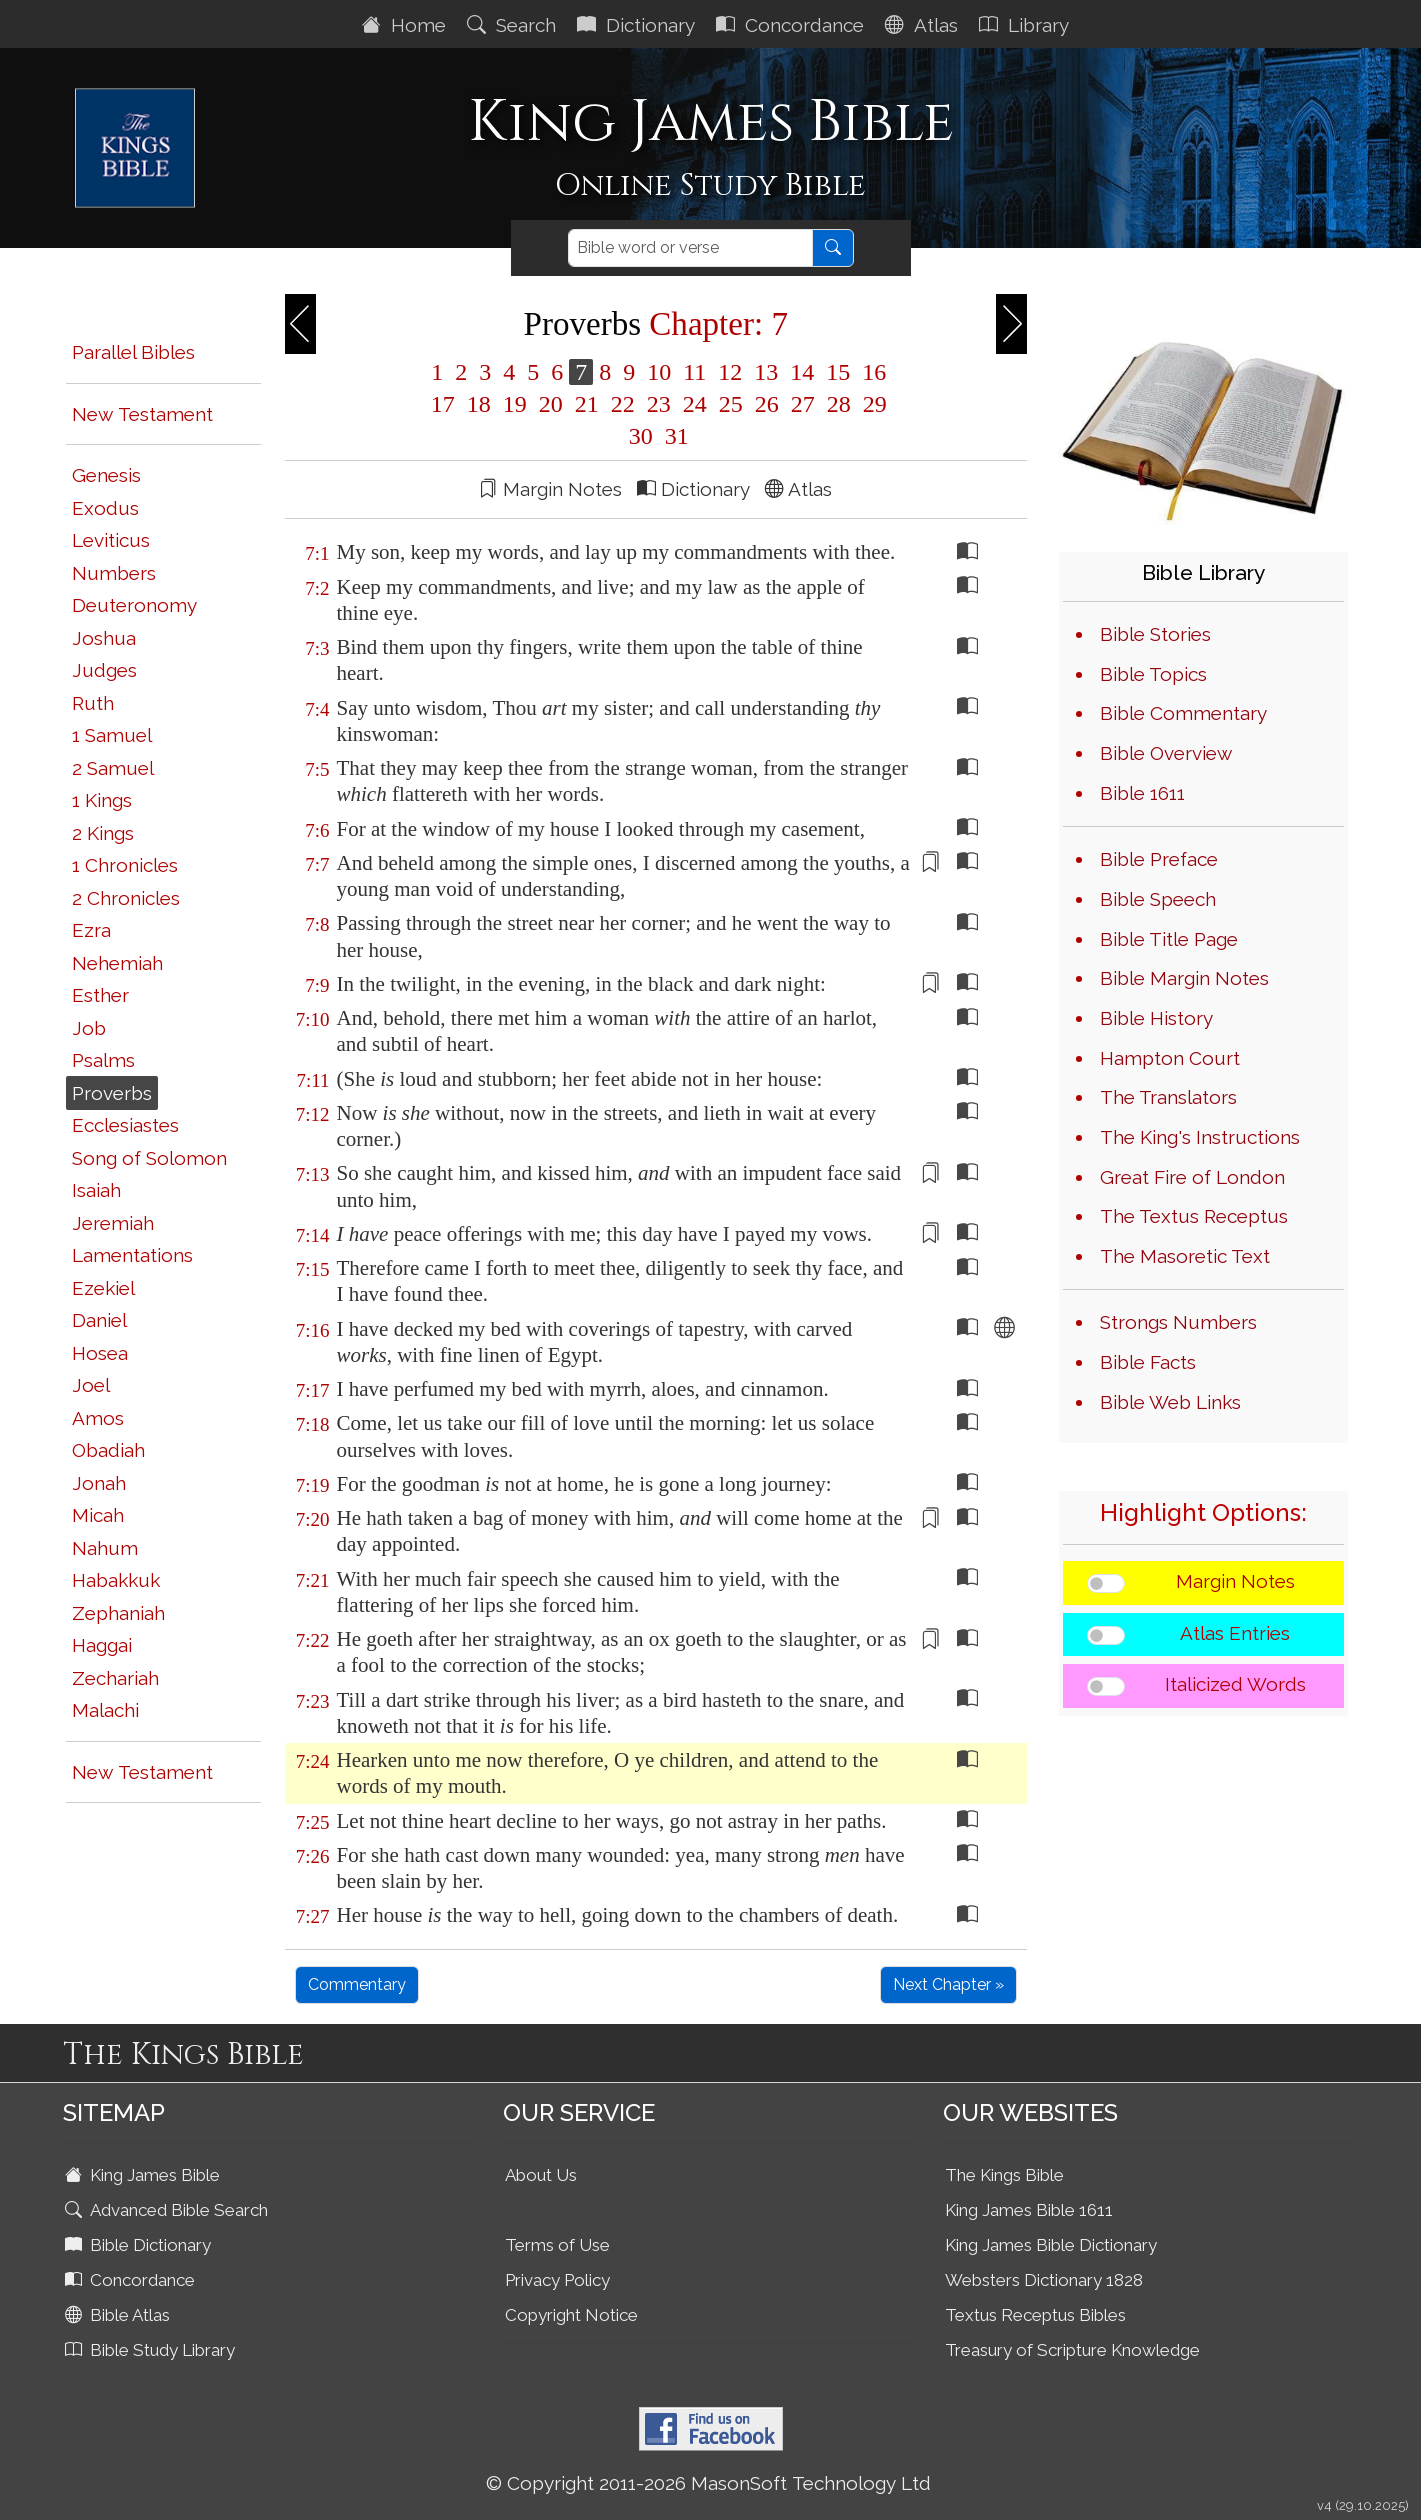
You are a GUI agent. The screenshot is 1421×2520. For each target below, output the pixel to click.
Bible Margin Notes (1184, 978)
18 (479, 404)
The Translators (1168, 1097)
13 (766, 372)
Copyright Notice (571, 2315)
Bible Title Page (1169, 939)
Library (1026, 25)
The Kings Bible (1004, 2175)
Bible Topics (1153, 674)
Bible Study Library (152, 2350)
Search (514, 25)
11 (694, 372)
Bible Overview (1166, 753)
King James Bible (144, 2175)
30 (641, 436)
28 (839, 404)
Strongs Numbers (1178, 1322)
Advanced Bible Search (168, 2210)
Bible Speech (1158, 899)
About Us (541, 2175)
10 (659, 372)
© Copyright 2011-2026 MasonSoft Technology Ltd (708, 2483)
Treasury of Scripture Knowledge (1072, 2350)
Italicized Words (1235, 1684)
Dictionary (638, 25)
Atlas (924, 25)
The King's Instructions (1200, 1137)
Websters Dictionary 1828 (1044, 2280)
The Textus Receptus (1194, 1216)
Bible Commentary (1183, 713)
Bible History (1156, 1018)
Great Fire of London (1192, 1177)
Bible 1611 (1142, 793)
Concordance (792, 25)
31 (674, 436)
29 (872, 404)
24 (695, 404)
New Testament (142, 414)
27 (803, 404)
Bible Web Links (1170, 1402)
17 (443, 404)
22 (623, 404)
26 (767, 404)
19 (515, 404)
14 (802, 372)
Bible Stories (1155, 634)
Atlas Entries (1235, 1633)
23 (659, 404)
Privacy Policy (557, 2280)
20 (551, 404)
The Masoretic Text (1185, 1256)
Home (406, 25)
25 (731, 404)
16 (871, 372)
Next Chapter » (948, 1984)
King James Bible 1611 (1029, 2210)
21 (587, 404)
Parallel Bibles (133, 352)
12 (730, 372)
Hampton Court (1170, 1058)
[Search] (690, 248)
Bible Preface (1159, 859)
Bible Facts (1148, 1362)
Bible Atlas (119, 2315)
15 (838, 372)
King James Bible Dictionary (1051, 2245)
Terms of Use (557, 2245)
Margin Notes (1235, 1581)
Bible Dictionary (140, 2245)
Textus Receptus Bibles (1035, 2315)
